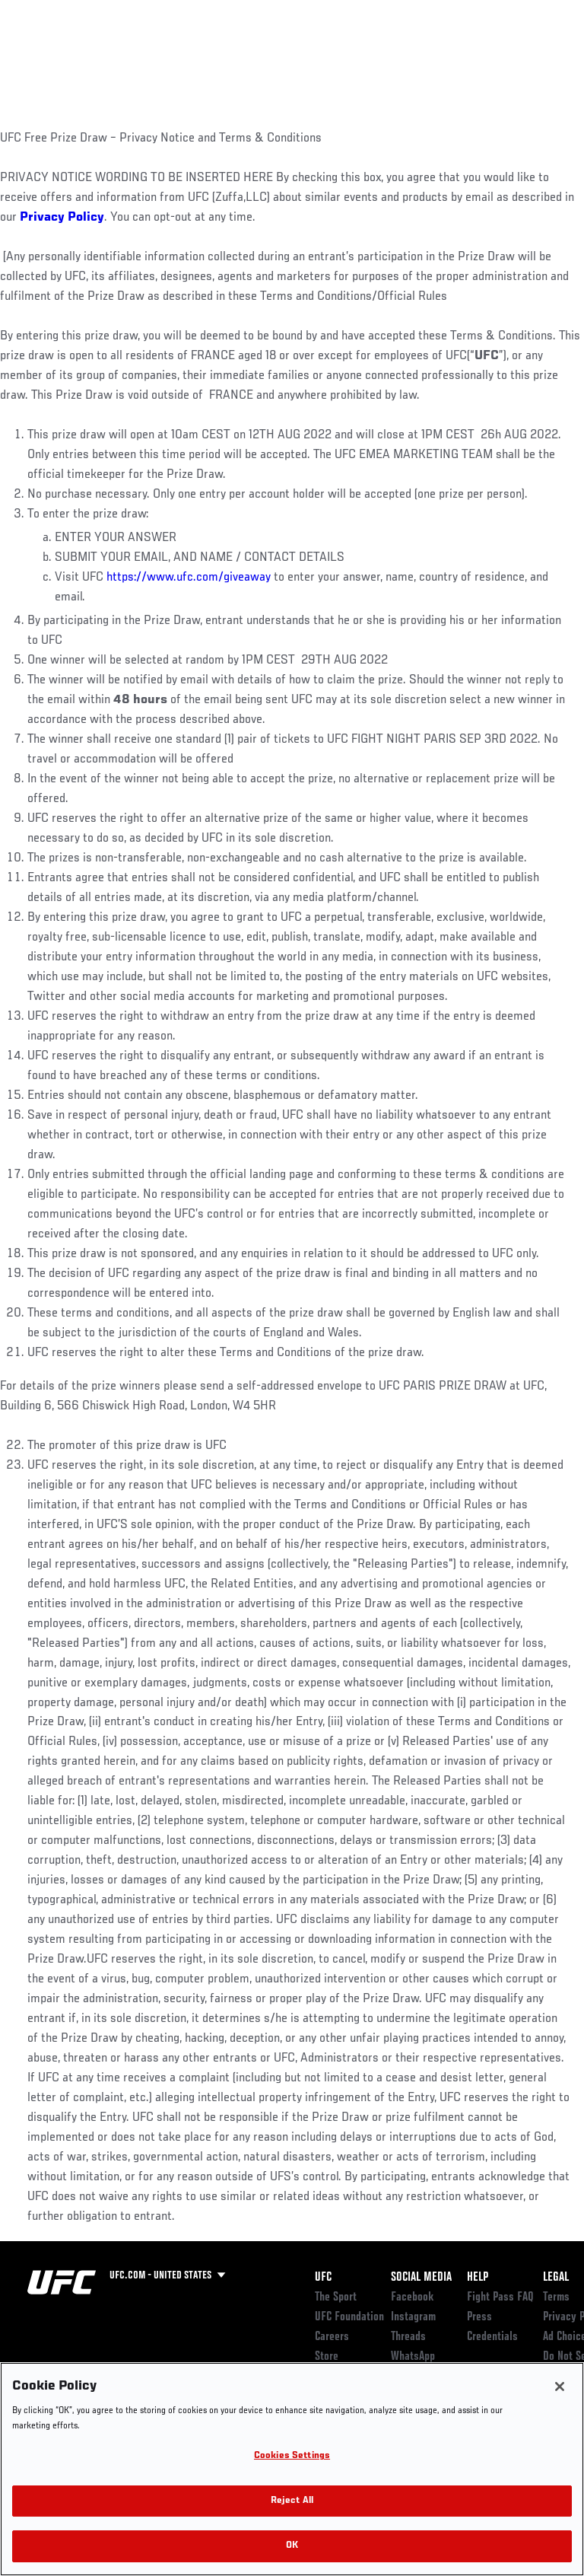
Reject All (292, 2501)
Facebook (412, 2297)
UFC (323, 2278)
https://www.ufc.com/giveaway (188, 577)
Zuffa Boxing (421, 65)
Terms (556, 2297)
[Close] (559, 2386)
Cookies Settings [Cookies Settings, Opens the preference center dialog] (292, 2456)
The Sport (336, 2297)
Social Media (421, 2278)
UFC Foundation (349, 2317)
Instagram (413, 2317)
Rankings (106, 58)
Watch (360, 58)
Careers (332, 2337)
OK (292, 2546)
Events (41, 58)
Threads (408, 2337)
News (233, 58)
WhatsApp (413, 2357)
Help (477, 2278)
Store (326, 2357)
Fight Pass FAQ (500, 2297)
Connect (299, 58)
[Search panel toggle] (535, 57)
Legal (556, 2278)
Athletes (173, 58)
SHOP (493, 58)
